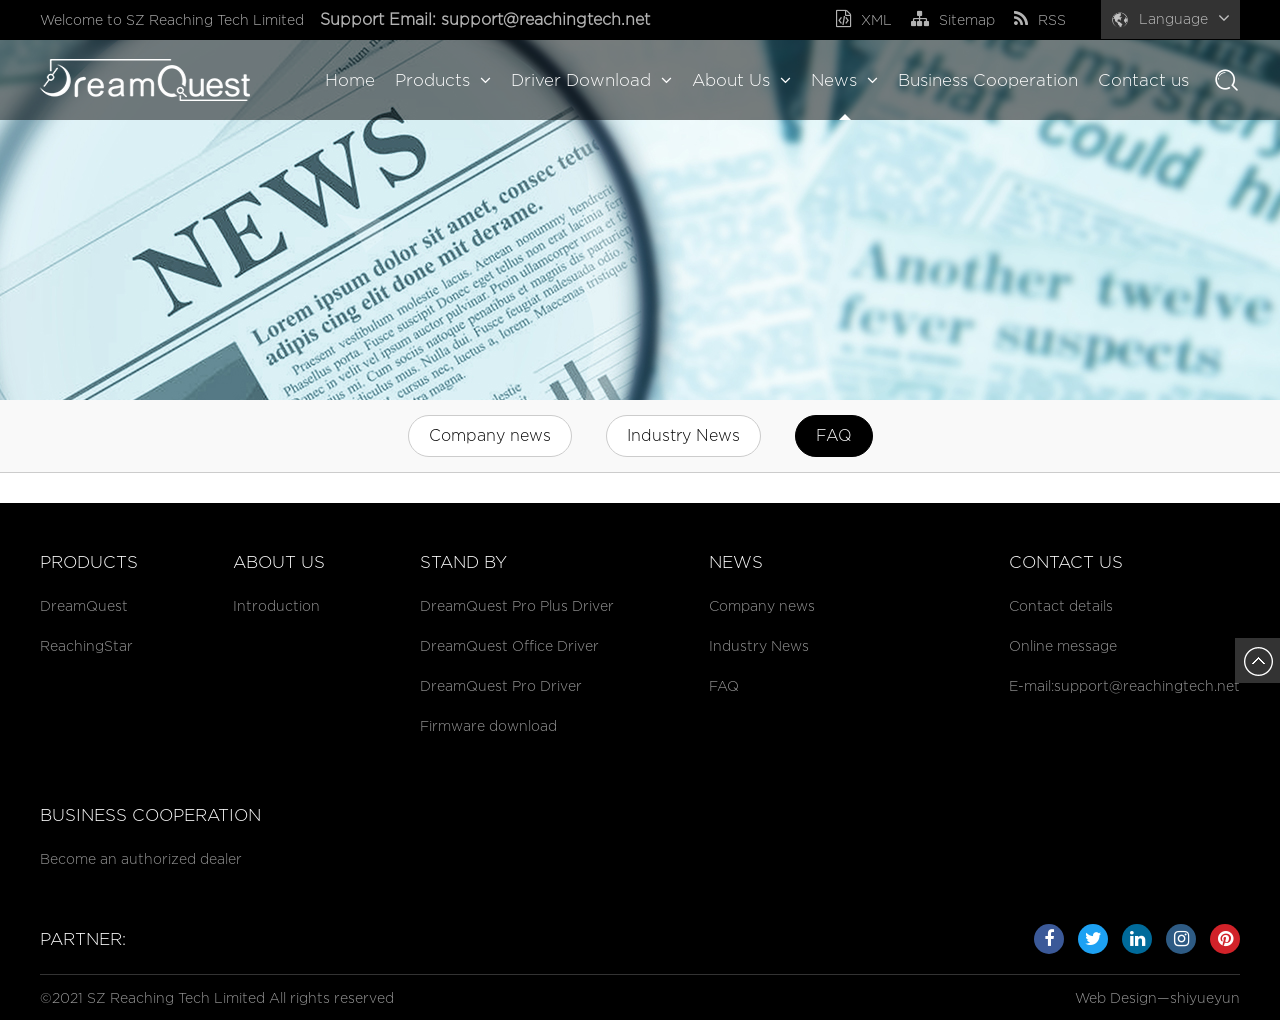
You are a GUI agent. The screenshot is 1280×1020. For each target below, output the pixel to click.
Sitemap (953, 19)
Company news (490, 435)
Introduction (276, 605)
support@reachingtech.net (548, 19)
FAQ (834, 435)
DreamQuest (84, 605)
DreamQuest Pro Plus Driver (517, 605)
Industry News (683, 435)
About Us (741, 80)
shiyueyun (1205, 997)
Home (350, 80)
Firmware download (488, 725)
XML (864, 19)
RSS (1040, 19)
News (844, 80)
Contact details (1061, 605)
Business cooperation (150, 815)
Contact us (1143, 80)
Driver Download (591, 80)
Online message (1063, 645)
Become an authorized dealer (141, 858)
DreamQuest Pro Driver (501, 685)
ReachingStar (86, 645)
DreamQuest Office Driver (509, 645)
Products (443, 80)
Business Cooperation (988, 80)
